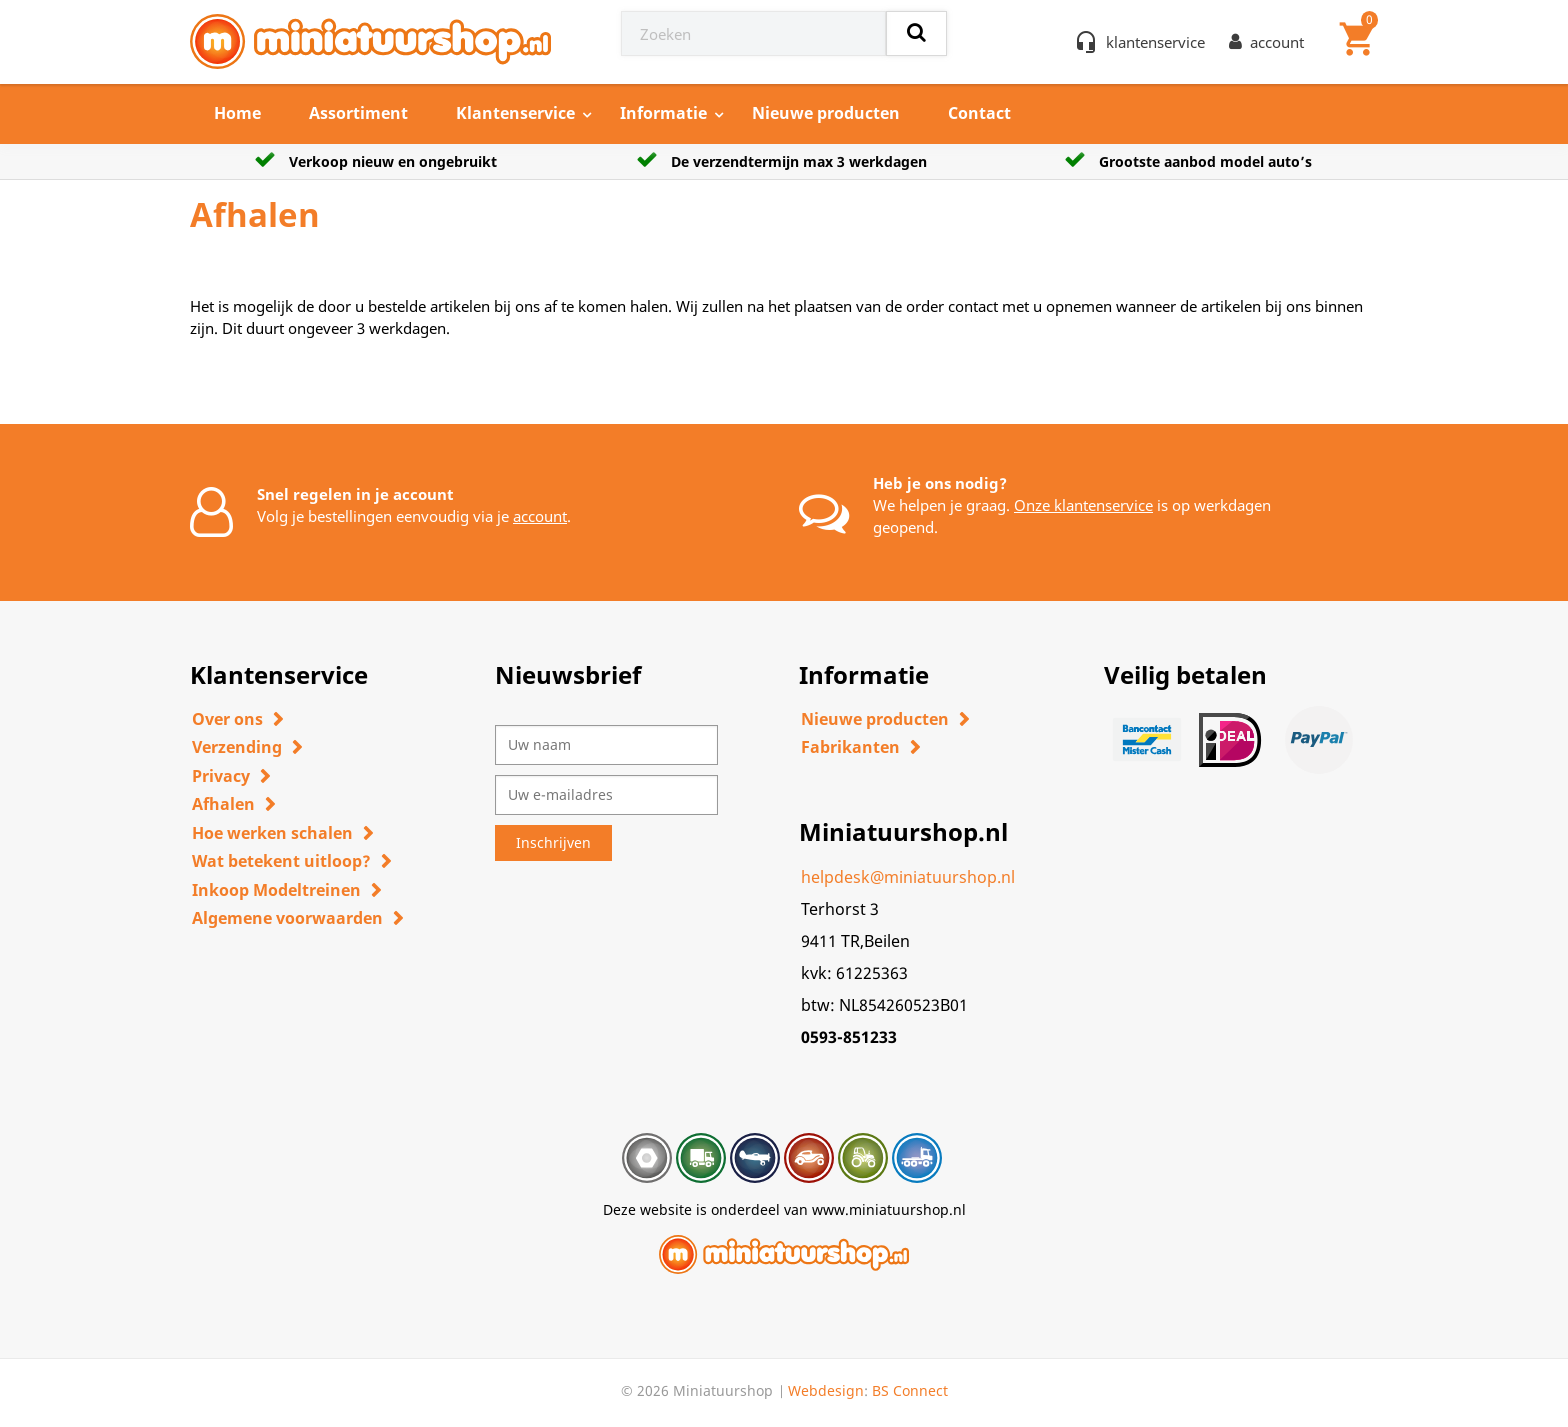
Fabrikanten (850, 747)
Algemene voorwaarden (287, 918)
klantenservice (1155, 42)
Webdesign (826, 1390)
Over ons (227, 719)
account (540, 516)
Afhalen (223, 804)
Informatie (663, 113)
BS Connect (910, 1390)
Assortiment (358, 113)
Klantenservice (515, 113)
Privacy (221, 776)
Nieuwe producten (826, 113)
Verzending (237, 747)
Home (237, 113)
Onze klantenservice (1083, 505)
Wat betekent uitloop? (281, 861)
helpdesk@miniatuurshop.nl (908, 877)
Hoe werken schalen (272, 833)
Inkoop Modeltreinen (276, 890)
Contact (979, 113)
